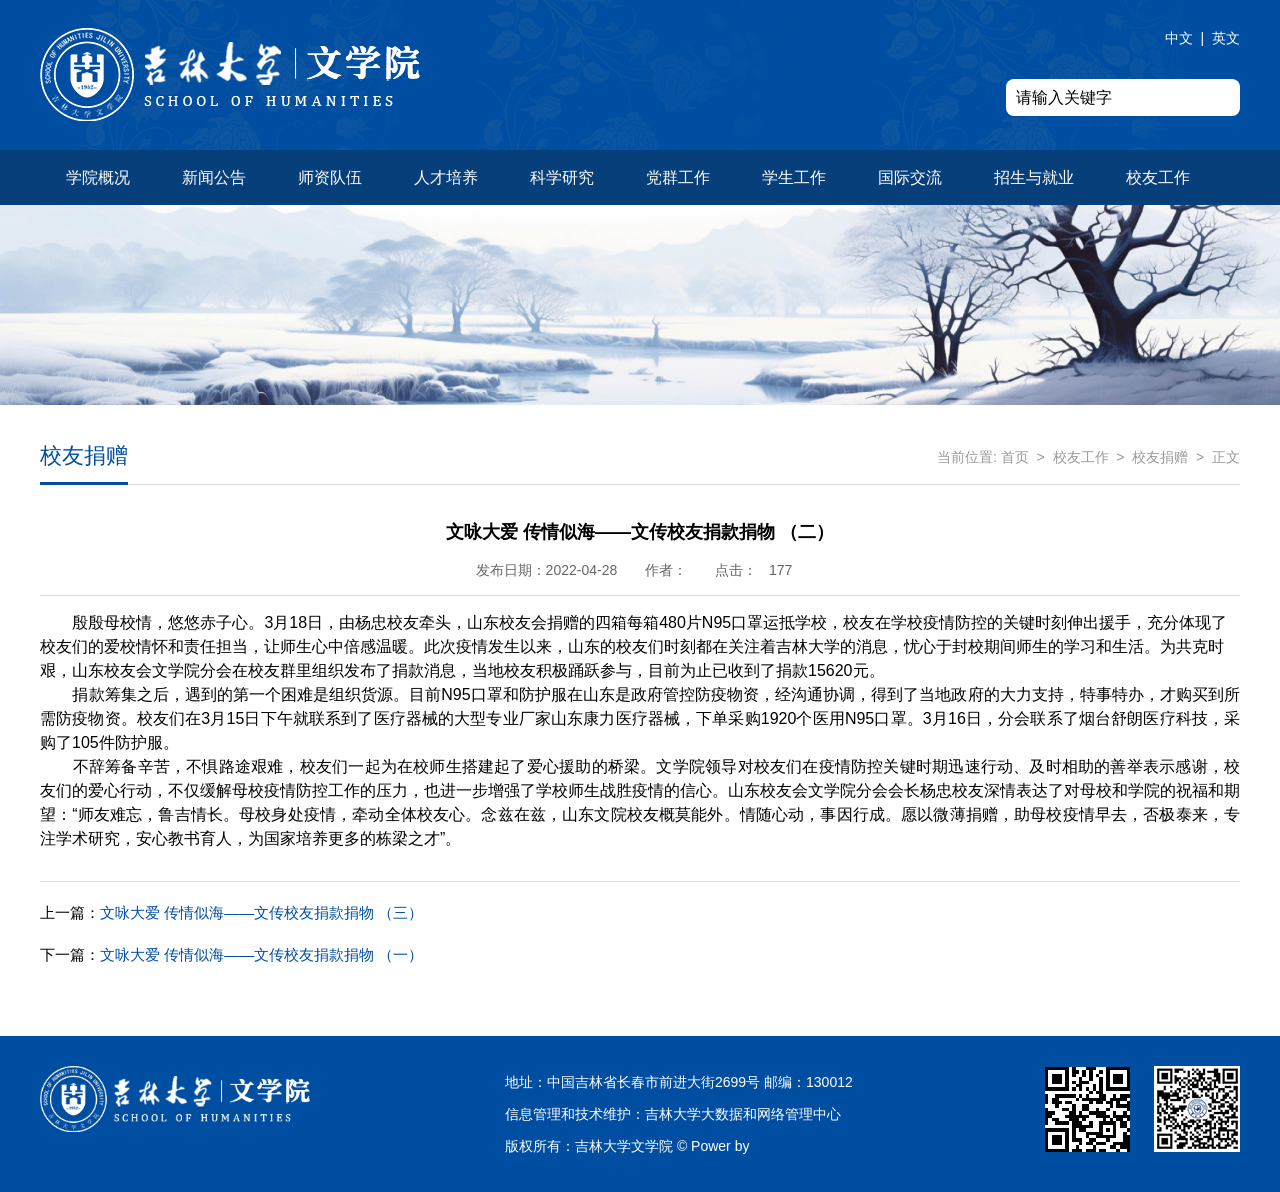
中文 (1179, 38)
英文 (1226, 38)
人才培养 (446, 177)
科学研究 (562, 177)
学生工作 (794, 177)
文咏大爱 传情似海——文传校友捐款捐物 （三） (231, 912)
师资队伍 (330, 177)
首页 (1015, 457)
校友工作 (1158, 177)
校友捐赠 (1160, 457)
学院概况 (98, 177)
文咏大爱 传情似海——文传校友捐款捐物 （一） (231, 954)
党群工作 (678, 177)
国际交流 (910, 177)
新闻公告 (214, 177)
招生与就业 (1034, 177)
